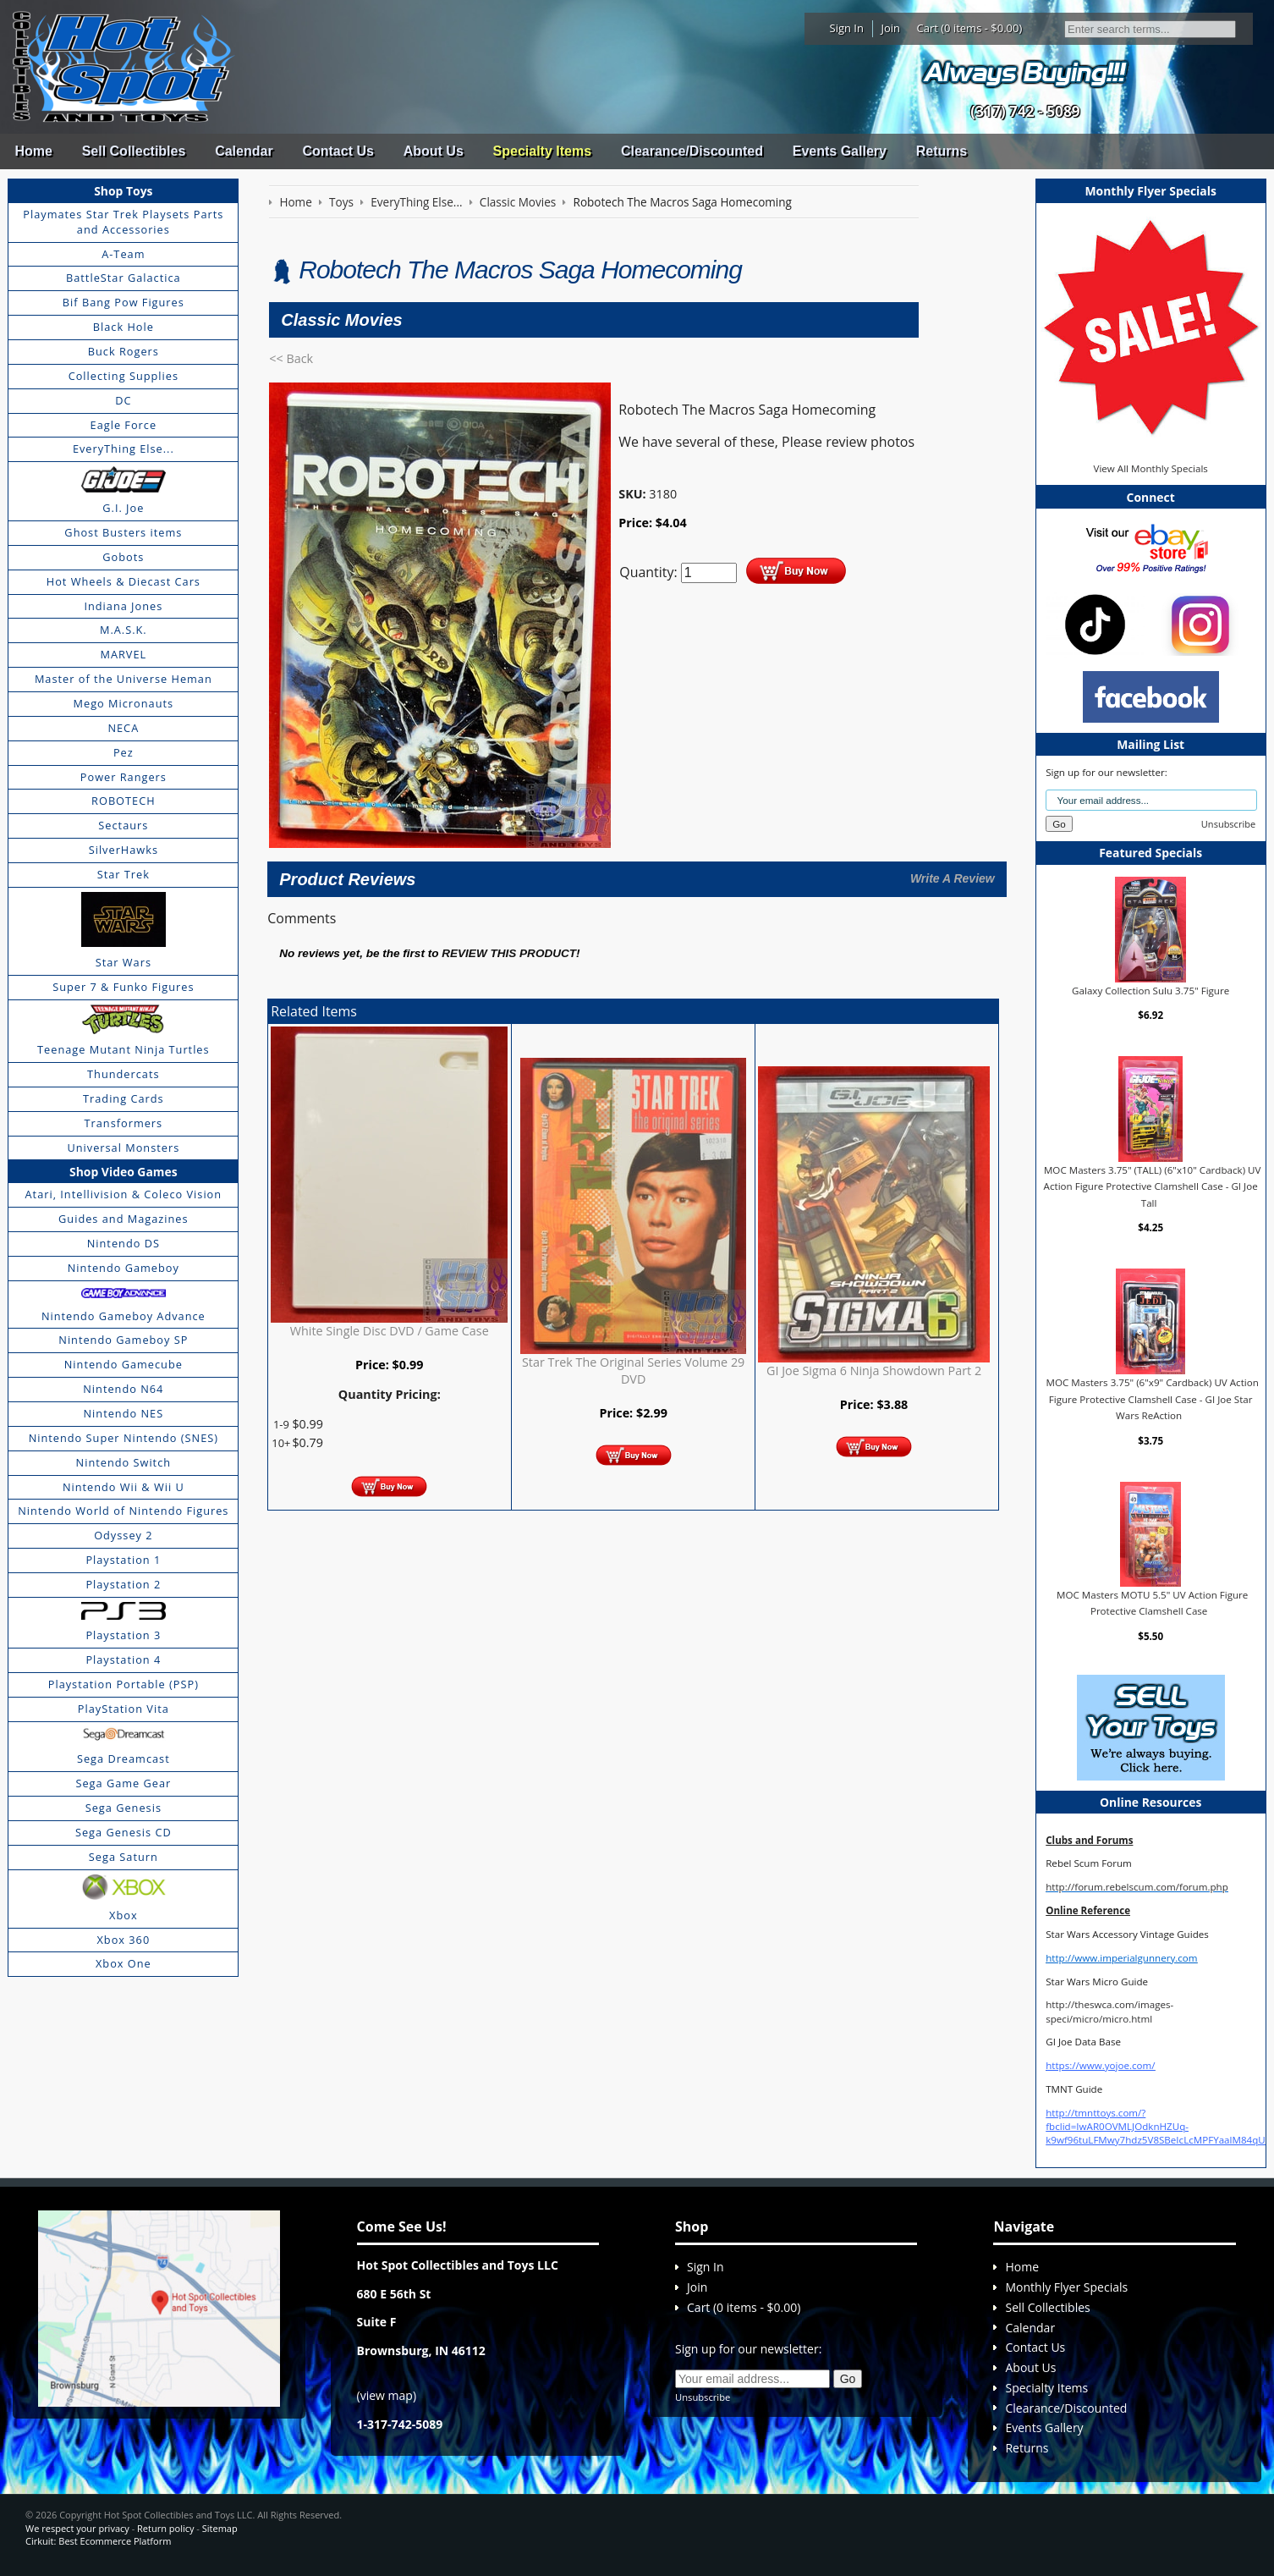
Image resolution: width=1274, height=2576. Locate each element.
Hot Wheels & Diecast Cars (123, 581)
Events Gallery (840, 151)
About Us (434, 151)
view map (386, 2395)
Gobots (123, 556)
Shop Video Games (123, 1172)
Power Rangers (123, 776)
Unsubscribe (1228, 823)
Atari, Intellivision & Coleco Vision (123, 1194)
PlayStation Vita (123, 1708)
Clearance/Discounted (692, 151)
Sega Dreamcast (123, 1758)
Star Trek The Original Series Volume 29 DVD (633, 1370)
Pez (123, 752)
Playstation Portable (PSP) (123, 1684)
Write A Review (952, 878)
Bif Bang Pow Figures (123, 302)
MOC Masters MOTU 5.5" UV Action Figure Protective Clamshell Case (1152, 1603)
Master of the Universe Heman (123, 678)
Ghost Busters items (123, 532)
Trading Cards (123, 1098)
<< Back (291, 358)
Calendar (243, 151)
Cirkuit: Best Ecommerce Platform (98, 2541)
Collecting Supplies (123, 375)
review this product (509, 953)
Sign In (847, 28)
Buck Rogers (123, 351)
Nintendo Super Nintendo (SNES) (123, 1437)
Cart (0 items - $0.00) (970, 28)
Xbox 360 (123, 1939)
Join (890, 28)
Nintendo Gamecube (123, 1364)
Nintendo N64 (123, 1388)
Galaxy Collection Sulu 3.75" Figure (1150, 990)
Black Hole (123, 326)
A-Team (123, 253)
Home (33, 151)
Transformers (124, 1123)
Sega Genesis (123, 1807)
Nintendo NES (124, 1413)
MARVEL (123, 654)
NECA (123, 727)
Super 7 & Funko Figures (123, 986)
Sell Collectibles (134, 151)
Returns (941, 151)
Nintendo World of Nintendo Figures (123, 1510)
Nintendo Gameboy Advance (123, 1316)
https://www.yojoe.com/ (1100, 2065)
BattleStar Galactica (123, 277)
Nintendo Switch (124, 1462)
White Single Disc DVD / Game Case (389, 1331)
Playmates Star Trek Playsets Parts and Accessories (123, 221)
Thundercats (123, 1074)
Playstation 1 (123, 1559)
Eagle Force (124, 424)
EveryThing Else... (123, 448)
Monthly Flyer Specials (1066, 2287)
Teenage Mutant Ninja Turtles (123, 1049)
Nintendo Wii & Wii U (123, 1486)
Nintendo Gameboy (123, 1267)
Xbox (123, 1915)
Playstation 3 (123, 1635)
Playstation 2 (123, 1584)
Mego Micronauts (124, 703)
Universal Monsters (123, 1147)
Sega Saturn (123, 1856)
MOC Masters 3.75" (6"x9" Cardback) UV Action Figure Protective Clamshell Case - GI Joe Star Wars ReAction (1152, 1399)
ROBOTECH (123, 800)
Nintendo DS (123, 1243)
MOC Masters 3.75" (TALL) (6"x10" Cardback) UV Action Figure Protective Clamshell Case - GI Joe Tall (1152, 1186)
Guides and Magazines (123, 1218)
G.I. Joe (123, 507)
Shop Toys (123, 191)
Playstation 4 (123, 1659)
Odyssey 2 (123, 1535)
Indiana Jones (123, 606)
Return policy (165, 2528)
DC (123, 400)
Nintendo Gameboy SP (123, 1339)
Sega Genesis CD (123, 1832)
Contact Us (337, 151)
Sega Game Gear (123, 1783)
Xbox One (123, 1963)
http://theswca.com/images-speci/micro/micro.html (1109, 2011)
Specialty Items (542, 151)
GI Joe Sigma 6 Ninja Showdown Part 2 (873, 1370)
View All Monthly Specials (1150, 468)
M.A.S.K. (123, 629)
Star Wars (123, 962)
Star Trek (123, 874)
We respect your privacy (77, 2528)
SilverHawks (123, 849)
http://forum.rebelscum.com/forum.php (1137, 1886)
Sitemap (220, 2528)
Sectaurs (123, 825)
